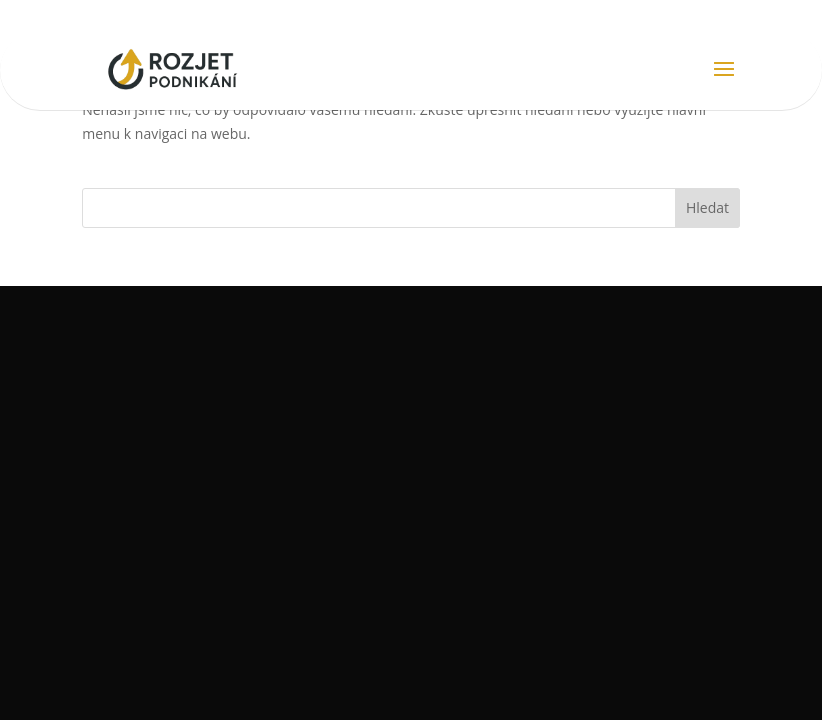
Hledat (707, 207)
